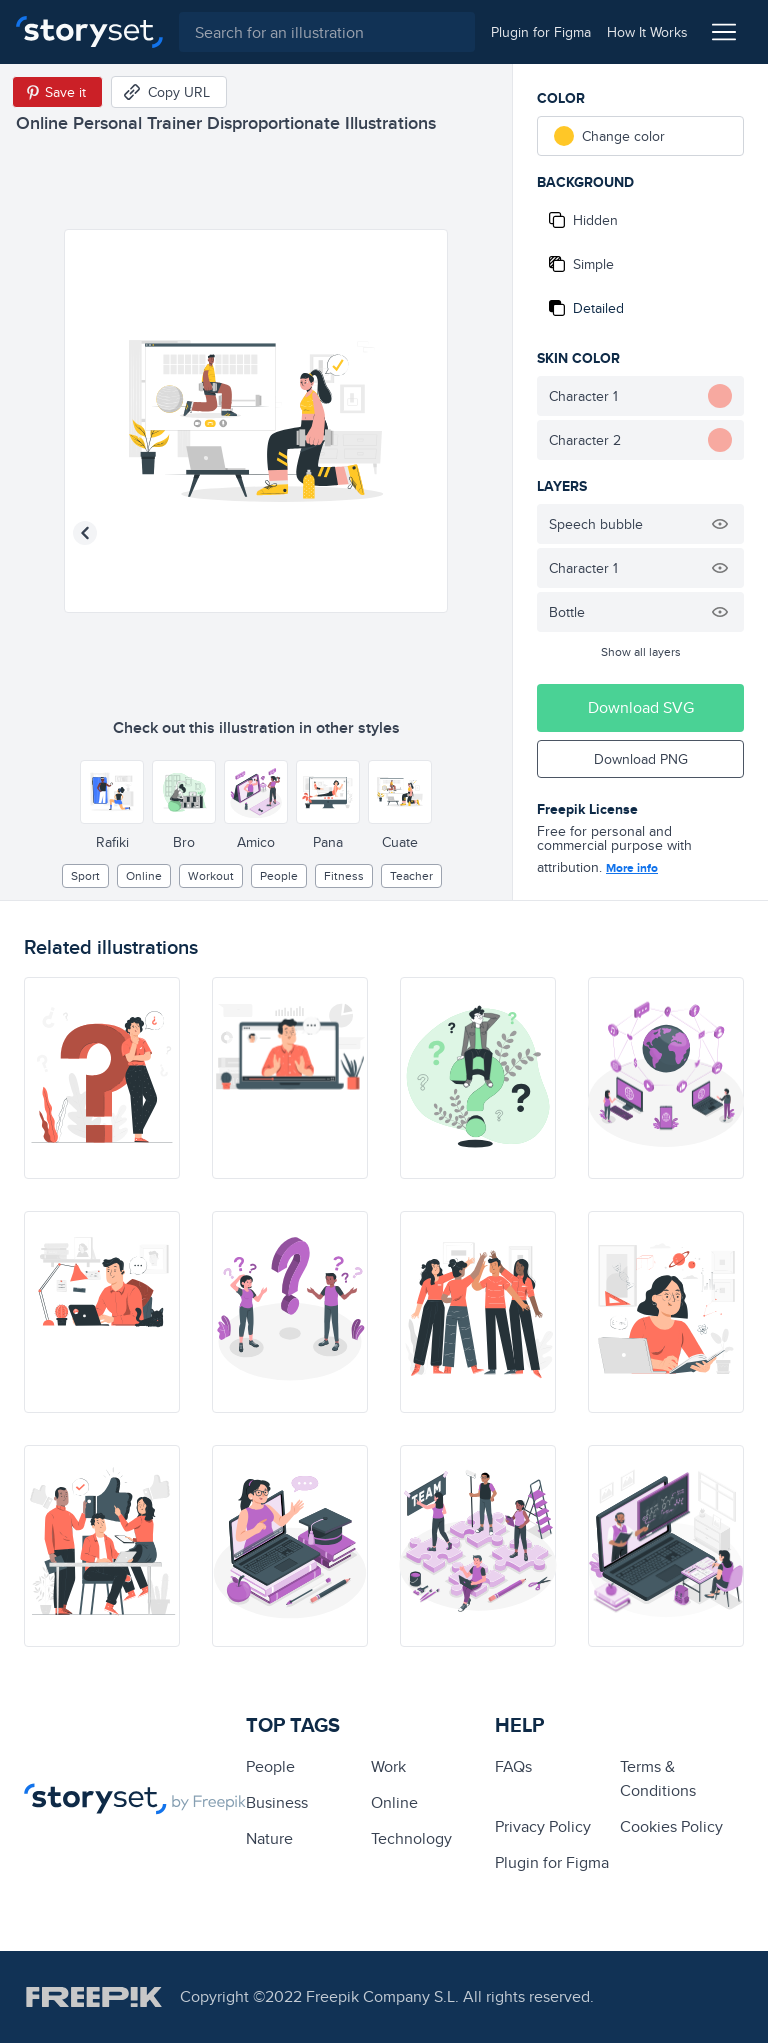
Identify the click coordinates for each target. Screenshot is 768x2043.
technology (411, 1838)
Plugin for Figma (552, 1862)
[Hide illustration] (720, 524)
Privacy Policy (543, 1826)
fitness (344, 875)
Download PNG (641, 759)
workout (211, 875)
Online (144, 875)
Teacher (411, 875)
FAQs (513, 1766)
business (277, 1802)
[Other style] (112, 792)
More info (632, 868)
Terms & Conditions (658, 1778)
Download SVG (641, 707)
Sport (85, 875)
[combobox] (327, 32)
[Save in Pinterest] (57, 92)
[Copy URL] (169, 92)
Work (388, 1766)
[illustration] (102, 1078)
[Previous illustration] (85, 533)
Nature (269, 1838)
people (279, 875)
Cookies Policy (671, 1826)
